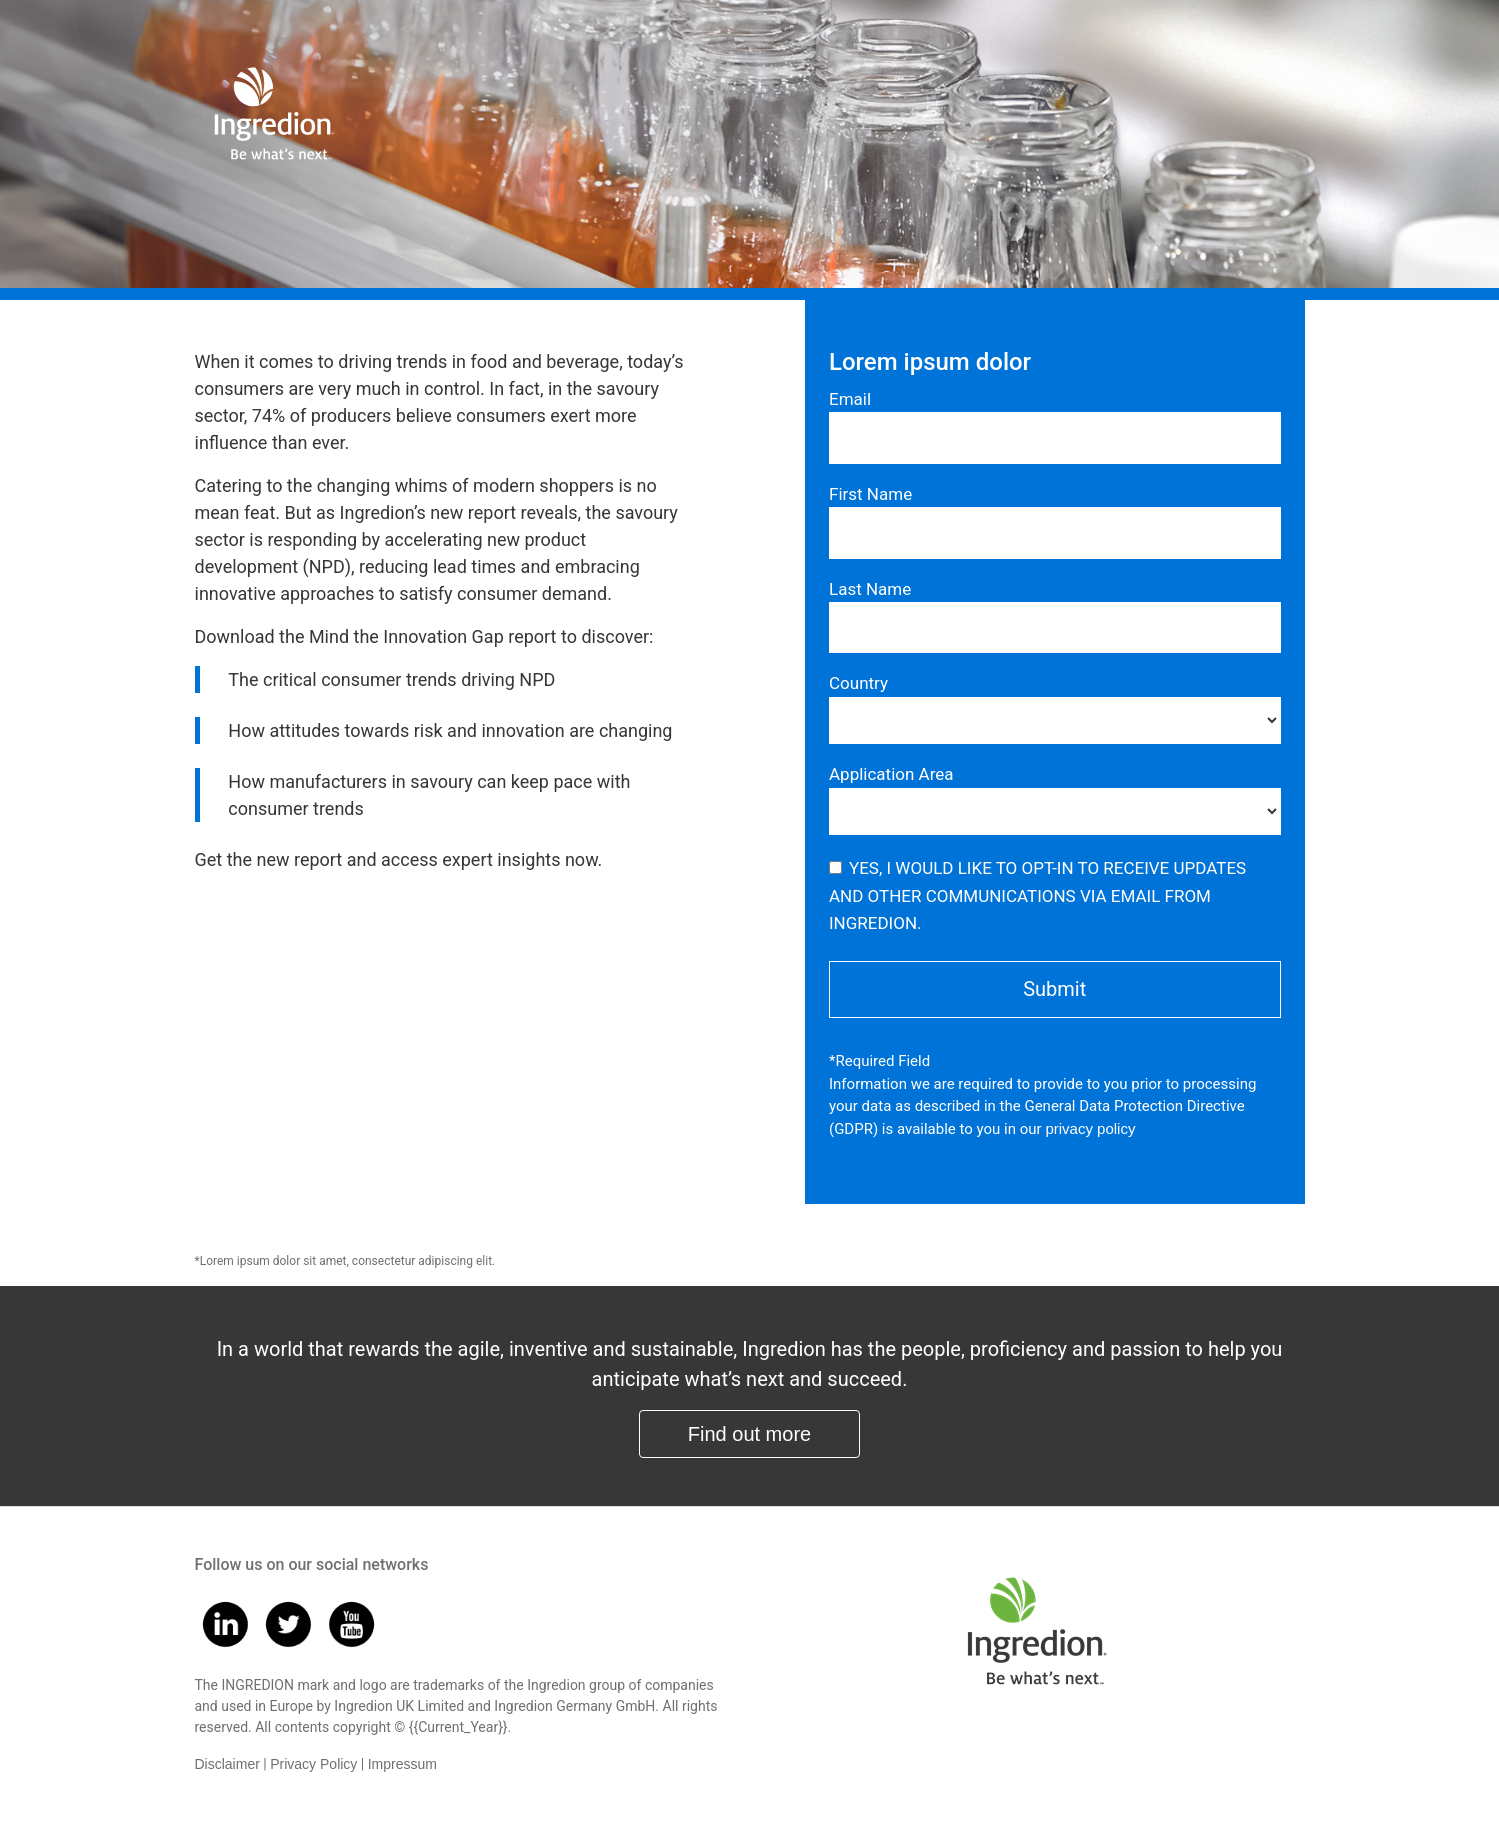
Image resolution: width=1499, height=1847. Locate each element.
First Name (870, 494)
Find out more (749, 1434)
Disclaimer (227, 1764)
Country (858, 683)
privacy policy (1090, 1128)
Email (850, 399)
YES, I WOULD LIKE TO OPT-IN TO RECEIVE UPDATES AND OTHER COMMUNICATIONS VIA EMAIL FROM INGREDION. (1037, 895)
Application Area (891, 774)
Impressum (402, 1764)
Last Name (870, 589)
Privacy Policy (313, 1764)
